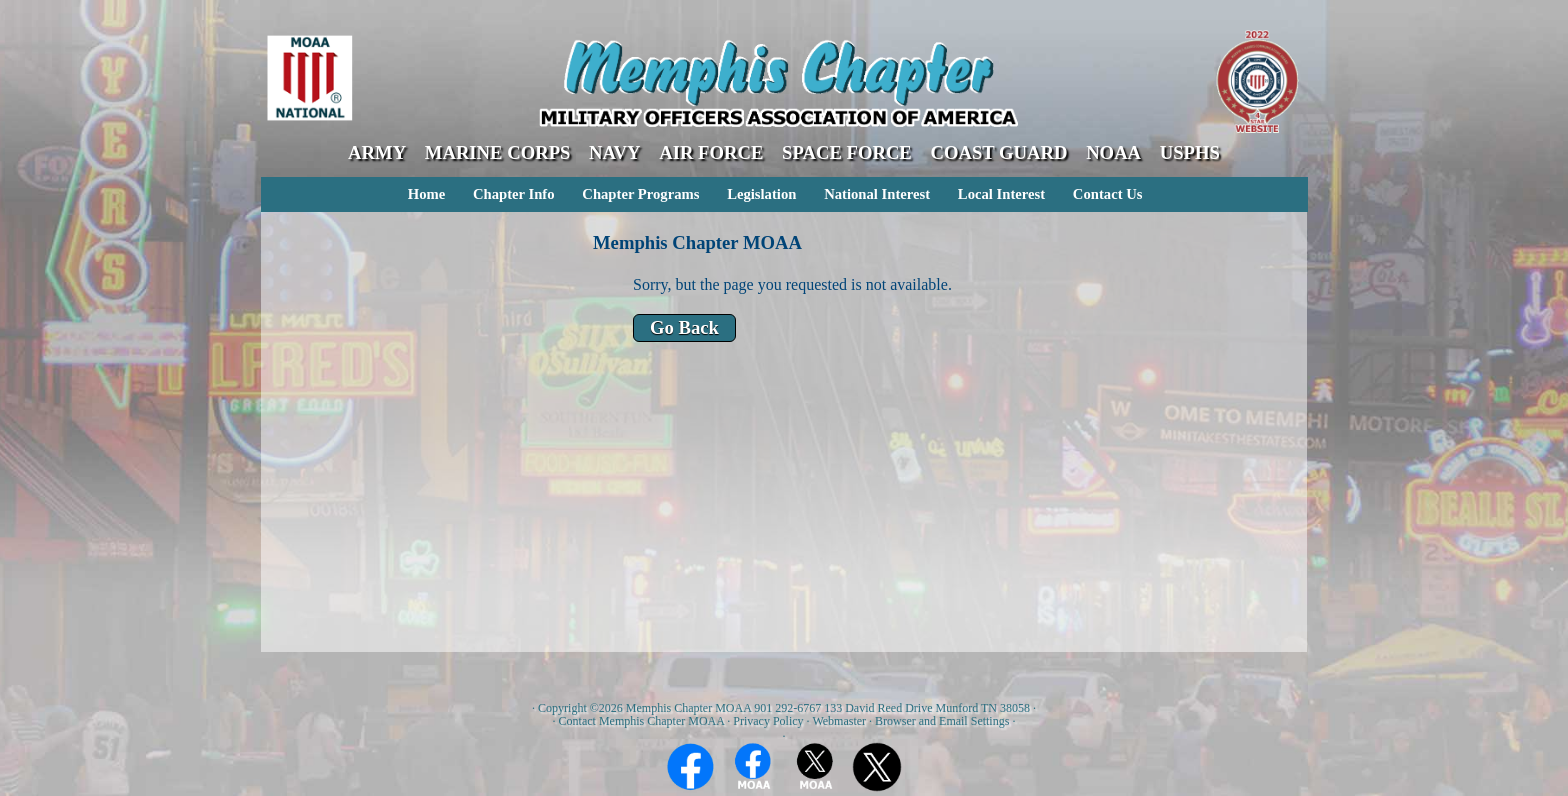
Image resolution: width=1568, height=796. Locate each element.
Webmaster (839, 721)
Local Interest (1001, 194)
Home (426, 194)
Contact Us (1108, 194)
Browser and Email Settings (942, 721)
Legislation (761, 194)
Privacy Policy (768, 721)
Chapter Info (514, 194)
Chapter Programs (640, 194)
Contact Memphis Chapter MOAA (642, 721)
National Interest (877, 194)
